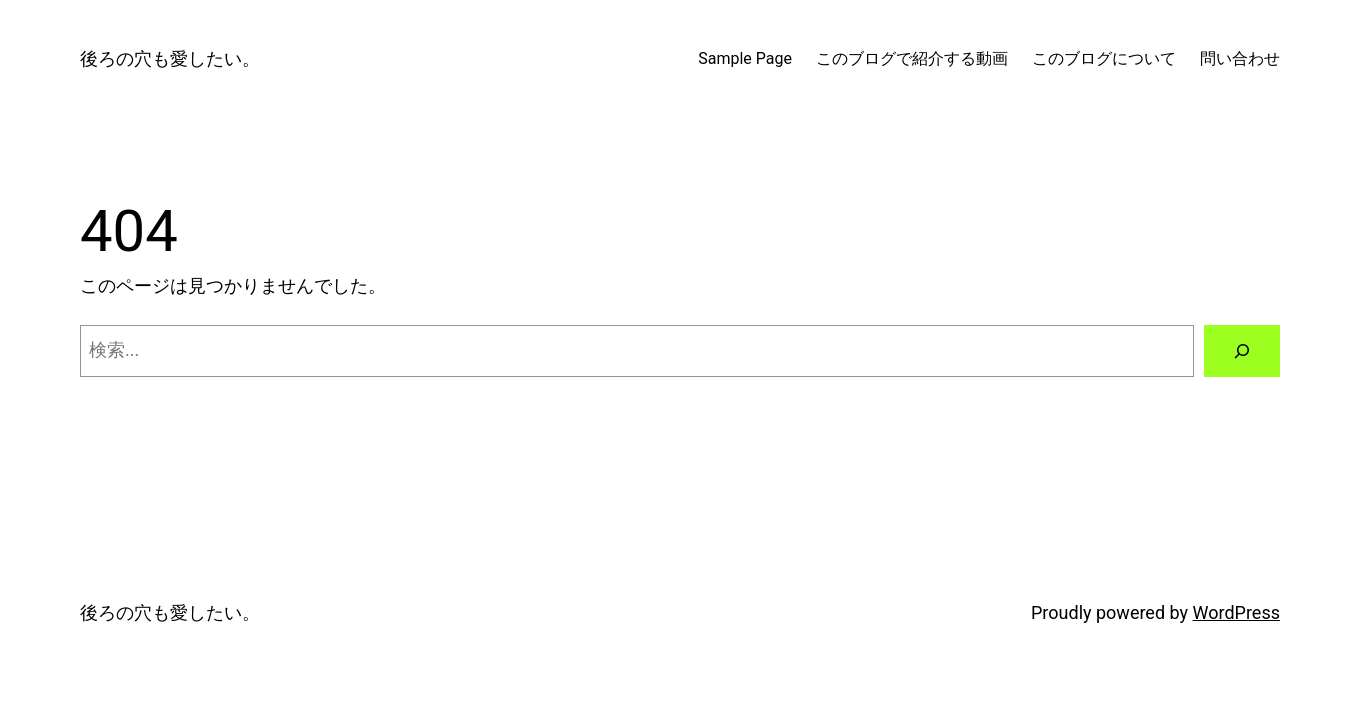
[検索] (1242, 351)
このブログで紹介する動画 (912, 58)
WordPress (1236, 612)
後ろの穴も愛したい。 (170, 58)
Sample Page (745, 58)
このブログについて (1104, 58)
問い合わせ (1240, 58)
